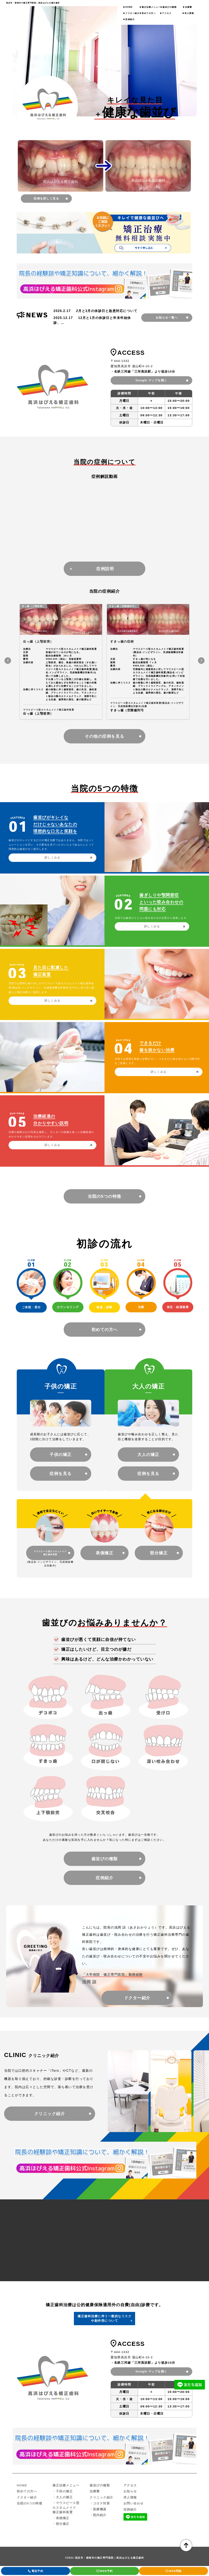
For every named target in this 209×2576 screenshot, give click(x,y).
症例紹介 (130, 19)
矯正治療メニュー (151, 7)
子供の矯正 (61, 1454)
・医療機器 (98, 2509)
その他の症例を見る (104, 736)
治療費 (188, 7)
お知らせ (130, 2491)
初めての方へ (149, 13)
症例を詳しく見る (46, 198)
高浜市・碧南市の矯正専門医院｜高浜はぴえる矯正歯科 (33, 3)
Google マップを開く (151, 380)
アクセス (166, 13)
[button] (7, 660)
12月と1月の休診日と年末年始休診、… (92, 320)
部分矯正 (159, 1553)
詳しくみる (52, 857)
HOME (129, 7)
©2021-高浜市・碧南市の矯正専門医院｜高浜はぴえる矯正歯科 (104, 2557)
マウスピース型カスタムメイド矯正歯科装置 (50, 1553)
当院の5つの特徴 (104, 1196)
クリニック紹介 (49, 2113)
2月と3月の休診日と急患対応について (95, 311)
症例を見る (61, 1473)
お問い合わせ (133, 2503)
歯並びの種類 (169, 7)
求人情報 (189, 13)
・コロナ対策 (100, 2503)
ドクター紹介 (132, 13)
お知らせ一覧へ (167, 317)
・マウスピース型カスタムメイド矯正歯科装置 (65, 2507)
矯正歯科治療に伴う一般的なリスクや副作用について (104, 2318)
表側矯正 (104, 1553)
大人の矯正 (148, 1454)
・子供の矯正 (62, 2491)
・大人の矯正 (62, 2497)
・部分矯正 (60, 2523)
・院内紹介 (98, 2515)
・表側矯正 (60, 2518)
